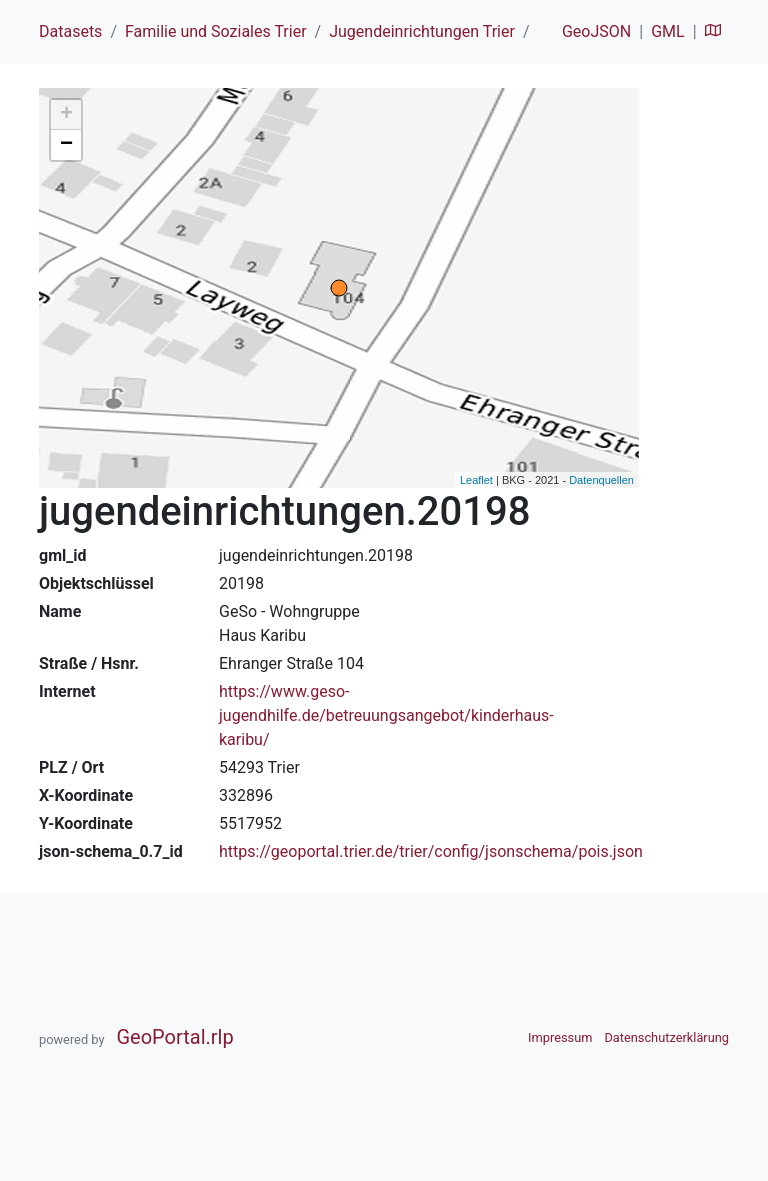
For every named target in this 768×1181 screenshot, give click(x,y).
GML (667, 31)
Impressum (560, 1037)
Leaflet (476, 480)
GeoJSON (596, 31)
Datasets (70, 31)
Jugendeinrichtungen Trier (422, 31)
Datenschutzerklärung (666, 1037)
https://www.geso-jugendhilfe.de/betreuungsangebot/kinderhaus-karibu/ (386, 715)
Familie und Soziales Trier (216, 31)
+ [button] (66, 115)
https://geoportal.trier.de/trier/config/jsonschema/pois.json (431, 851)
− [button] (66, 145)
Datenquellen (601, 480)
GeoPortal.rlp (174, 1037)
